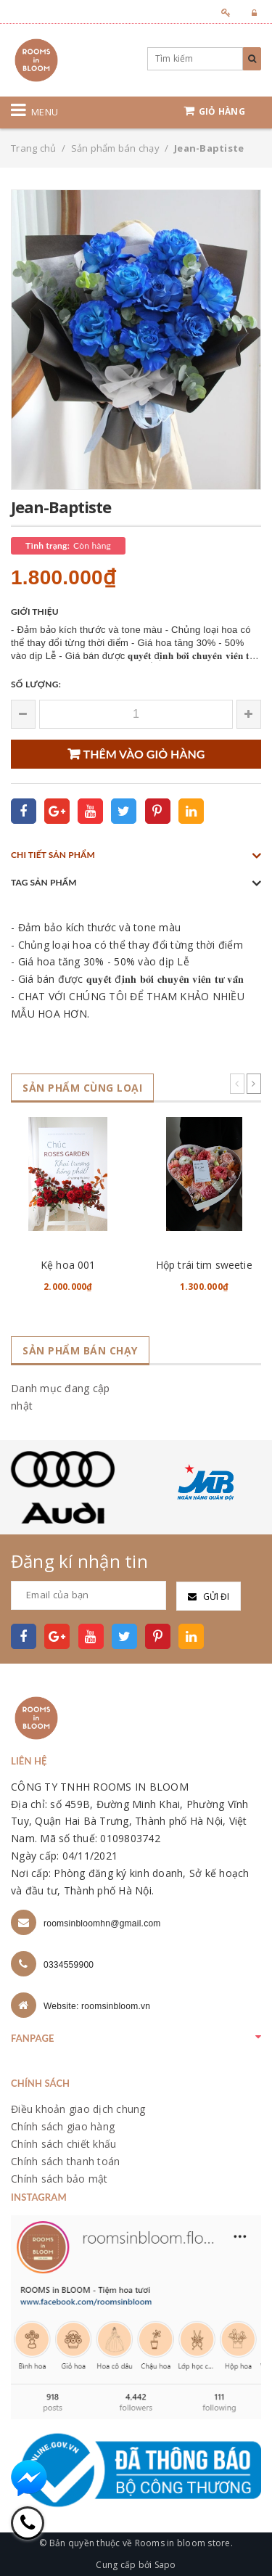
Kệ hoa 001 (68, 1265)
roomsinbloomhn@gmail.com (102, 1923)
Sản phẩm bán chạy (80, 1350)
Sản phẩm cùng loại (82, 1087)
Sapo (165, 2565)
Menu (44, 111)
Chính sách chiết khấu (63, 2144)
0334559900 (69, 1965)
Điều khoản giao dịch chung (78, 2109)
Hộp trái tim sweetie (204, 1265)
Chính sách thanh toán (65, 2161)
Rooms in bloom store (183, 2543)
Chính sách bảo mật (59, 2178)
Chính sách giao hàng (63, 2126)
